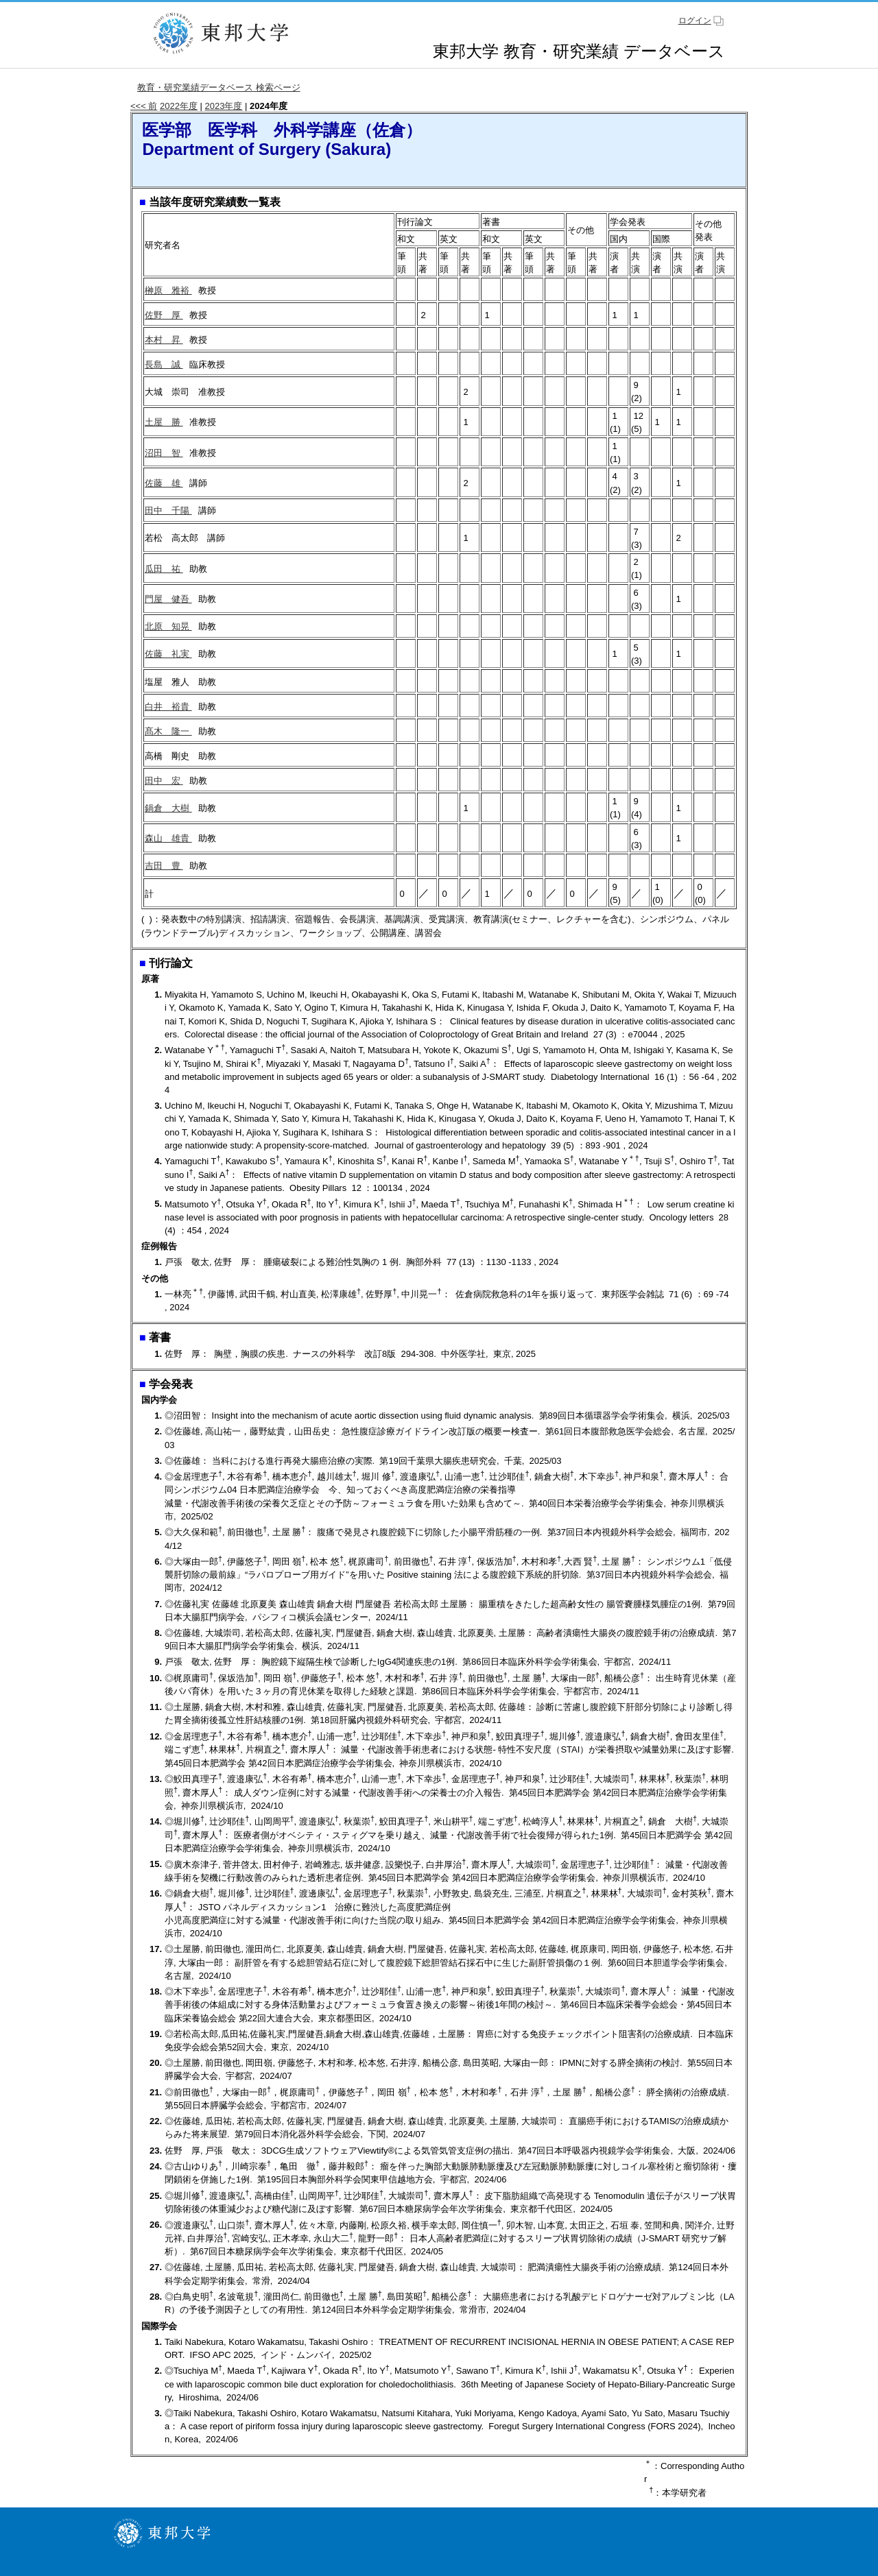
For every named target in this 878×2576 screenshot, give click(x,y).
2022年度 (179, 106)
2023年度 (224, 106)
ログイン (694, 20)
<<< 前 (143, 106)
